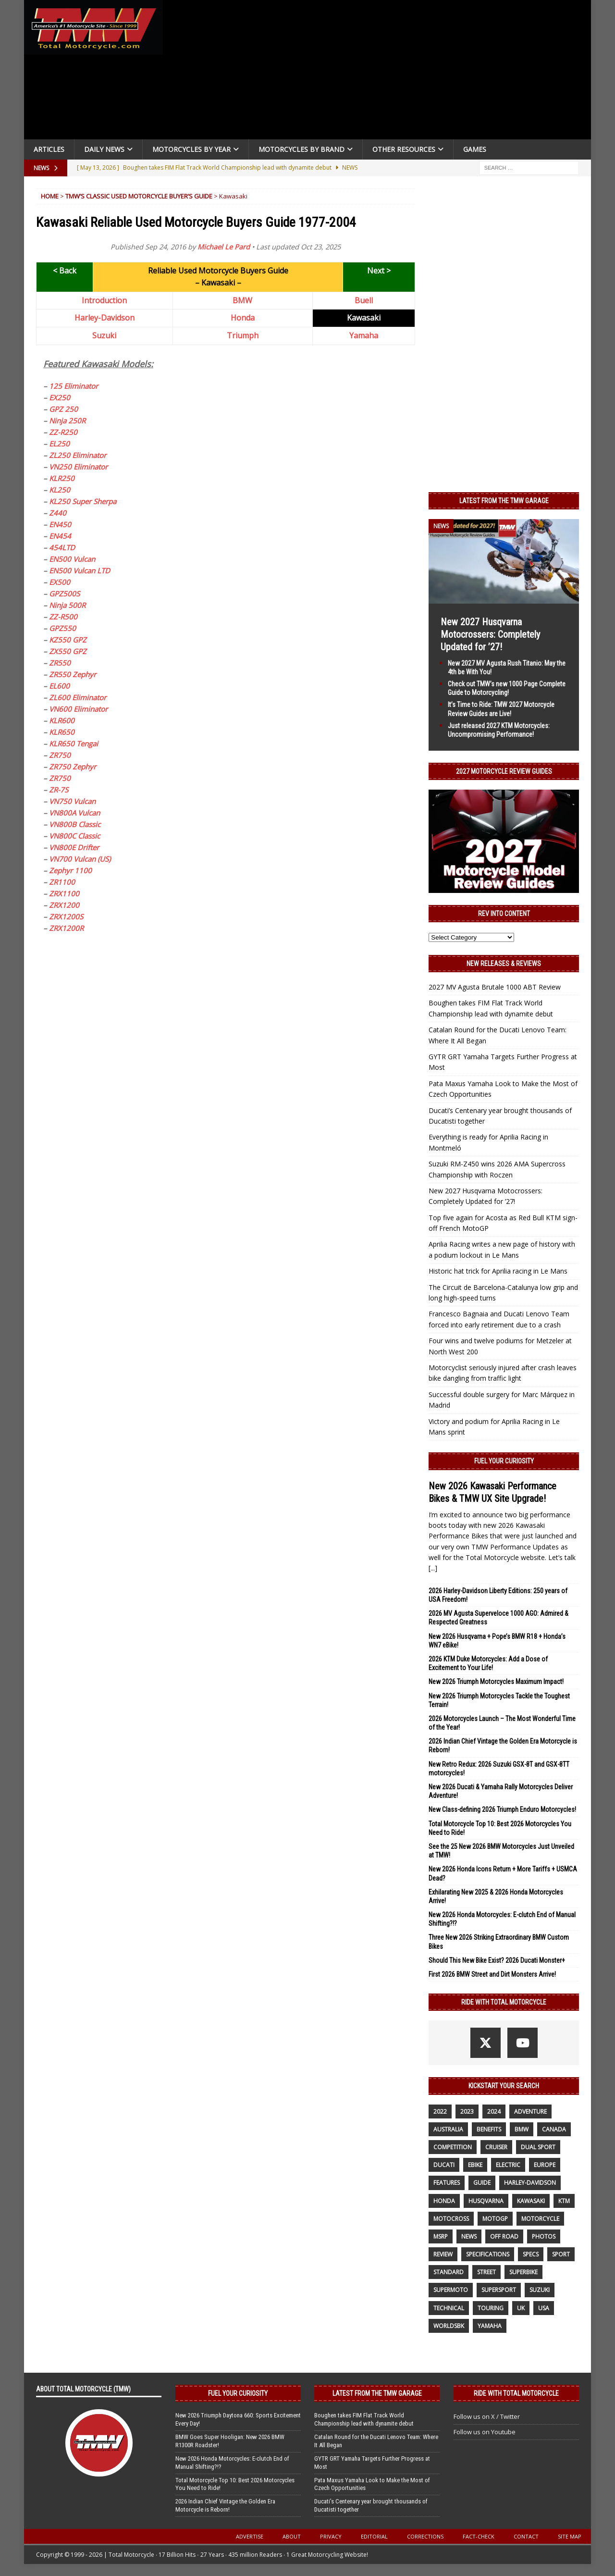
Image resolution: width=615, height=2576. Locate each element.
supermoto (450, 2290)
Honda (243, 317)
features (446, 2183)
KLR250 (61, 478)
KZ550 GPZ (67, 639)
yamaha (490, 2326)
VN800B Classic (74, 824)
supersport (498, 2290)
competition (452, 2147)
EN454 (60, 536)
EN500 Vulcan (72, 559)
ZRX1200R (66, 928)
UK (521, 2308)
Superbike (523, 2272)
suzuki (539, 2290)
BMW (242, 300)
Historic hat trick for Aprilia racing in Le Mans (498, 1271)
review (443, 2254)
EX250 (59, 397)
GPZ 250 (63, 409)
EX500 (59, 582)
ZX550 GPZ (67, 651)
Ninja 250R (67, 420)
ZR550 (60, 663)
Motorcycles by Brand (301, 149)
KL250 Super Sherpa (82, 501)
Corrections (425, 2536)
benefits (489, 2129)
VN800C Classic (74, 836)
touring (491, 2308)
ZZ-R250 (63, 432)
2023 (467, 2111)
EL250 (59, 443)
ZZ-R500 (63, 616)
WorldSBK (448, 2326)
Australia (448, 2129)
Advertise (249, 2536)
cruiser (496, 2147)
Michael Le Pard (223, 246)
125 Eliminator (73, 386)
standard (448, 2272)
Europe (544, 2165)
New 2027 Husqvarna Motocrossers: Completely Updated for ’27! (490, 634)
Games (474, 149)
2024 (494, 2111)
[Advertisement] (380, 72)
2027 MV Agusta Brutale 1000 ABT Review (495, 986)
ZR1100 (62, 882)
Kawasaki (531, 2201)
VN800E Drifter (74, 847)
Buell (364, 300)
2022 (440, 2111)
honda (444, 2201)
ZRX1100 (64, 893)
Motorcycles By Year (191, 149)
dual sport (538, 2147)
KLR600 (61, 720)
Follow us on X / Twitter (487, 2416)
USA (543, 2308)
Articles (49, 149)
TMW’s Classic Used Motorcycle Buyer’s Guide (138, 196)
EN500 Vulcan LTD (79, 570)
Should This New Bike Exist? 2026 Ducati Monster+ (497, 1960)
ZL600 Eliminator (77, 697)
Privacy (331, 2536)
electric (508, 2165)
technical (448, 2308)
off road (504, 2236)
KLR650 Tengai (73, 743)
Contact (526, 2536)
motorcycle (540, 2219)
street (486, 2272)
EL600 (59, 686)
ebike (475, 2165)
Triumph (242, 335)
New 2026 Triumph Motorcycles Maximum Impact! (496, 1681)
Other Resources (403, 149)
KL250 (59, 490)
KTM (564, 2201)
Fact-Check (478, 2536)
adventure (530, 2111)
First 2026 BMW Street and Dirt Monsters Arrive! (492, 1974)
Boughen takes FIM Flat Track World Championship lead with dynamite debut (364, 2419)
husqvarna (486, 2201)
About (292, 2536)
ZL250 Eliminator (77, 455)
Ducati (444, 2165)
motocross (451, 2219)
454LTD (62, 547)
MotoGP (495, 2219)
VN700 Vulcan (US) (80, 859)
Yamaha (363, 335)
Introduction (104, 300)
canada (554, 2129)
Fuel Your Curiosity (504, 1461)
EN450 (60, 524)
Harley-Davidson (104, 317)
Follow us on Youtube (485, 2431)
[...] (433, 1568)
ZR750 (60, 755)
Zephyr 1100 (70, 870)
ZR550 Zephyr (72, 674)
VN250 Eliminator (78, 466)
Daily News (104, 149)
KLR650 (61, 732)
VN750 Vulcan (72, 801)
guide (482, 2183)
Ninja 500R (67, 605)
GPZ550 (62, 628)
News (469, 2236)
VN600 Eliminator (78, 709)
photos (543, 2236)
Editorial (374, 2536)
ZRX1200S (66, 916)
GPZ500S (64, 593)
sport (561, 2254)
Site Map (569, 2536)
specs (531, 2254)
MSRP (440, 2236)
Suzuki (104, 335)
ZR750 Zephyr (72, 766)
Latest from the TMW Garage (504, 501)
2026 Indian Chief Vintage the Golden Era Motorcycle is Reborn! (225, 2505)
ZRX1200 (64, 905)
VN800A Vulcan (74, 812)
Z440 (57, 513)
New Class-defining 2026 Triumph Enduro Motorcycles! (502, 1809)
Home (50, 196)
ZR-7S (58, 789)
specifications (487, 2254)
